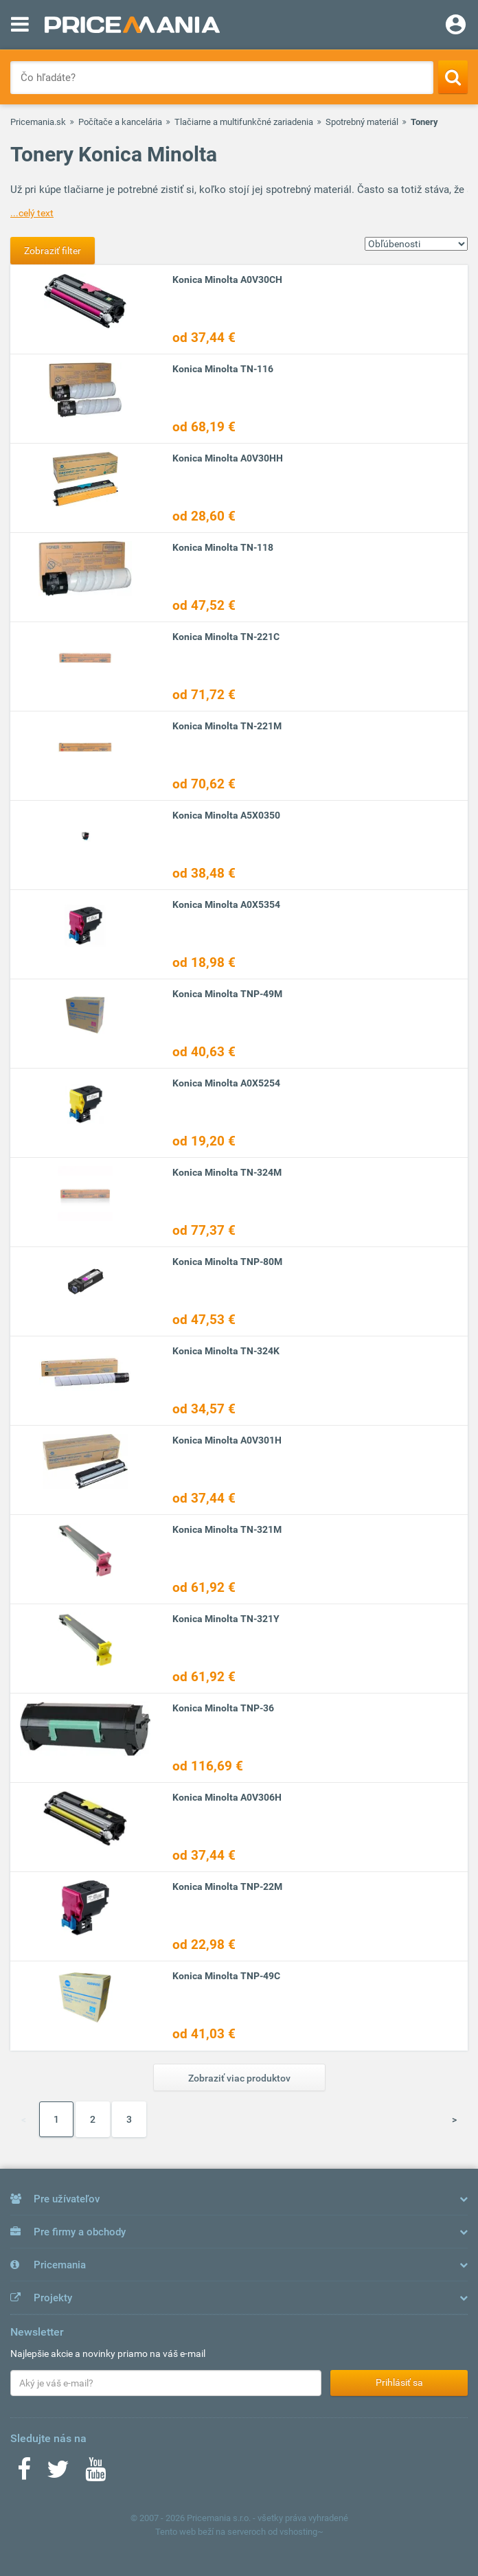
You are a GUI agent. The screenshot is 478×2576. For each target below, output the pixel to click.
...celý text (32, 212)
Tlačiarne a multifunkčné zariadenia (243, 122)
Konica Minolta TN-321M (227, 1529)
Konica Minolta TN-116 (222, 368)
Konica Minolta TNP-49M (227, 993)
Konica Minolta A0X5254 (226, 1083)
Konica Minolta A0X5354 (226, 904)
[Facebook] (24, 2473)
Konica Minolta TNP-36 (223, 1707)
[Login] (456, 26)
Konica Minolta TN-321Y (226, 1618)
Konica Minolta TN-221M (227, 725)
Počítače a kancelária (120, 122)
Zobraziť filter (52, 250)
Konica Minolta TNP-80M (227, 1261)
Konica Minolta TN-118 (222, 547)
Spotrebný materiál (362, 122)
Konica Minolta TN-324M (227, 1172)
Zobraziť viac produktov (239, 2078)
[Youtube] (95, 2473)
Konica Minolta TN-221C (226, 636)
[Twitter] (58, 2473)
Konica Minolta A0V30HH (227, 458)
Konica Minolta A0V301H (227, 1440)
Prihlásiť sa (399, 2382)
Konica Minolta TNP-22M (227, 1886)
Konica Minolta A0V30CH (227, 279)
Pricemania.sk (38, 122)
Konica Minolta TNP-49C (226, 1975)
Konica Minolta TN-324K (226, 1350)
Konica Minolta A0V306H (227, 1797)
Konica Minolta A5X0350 (226, 815)
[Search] (453, 76)
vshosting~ (301, 2532)
